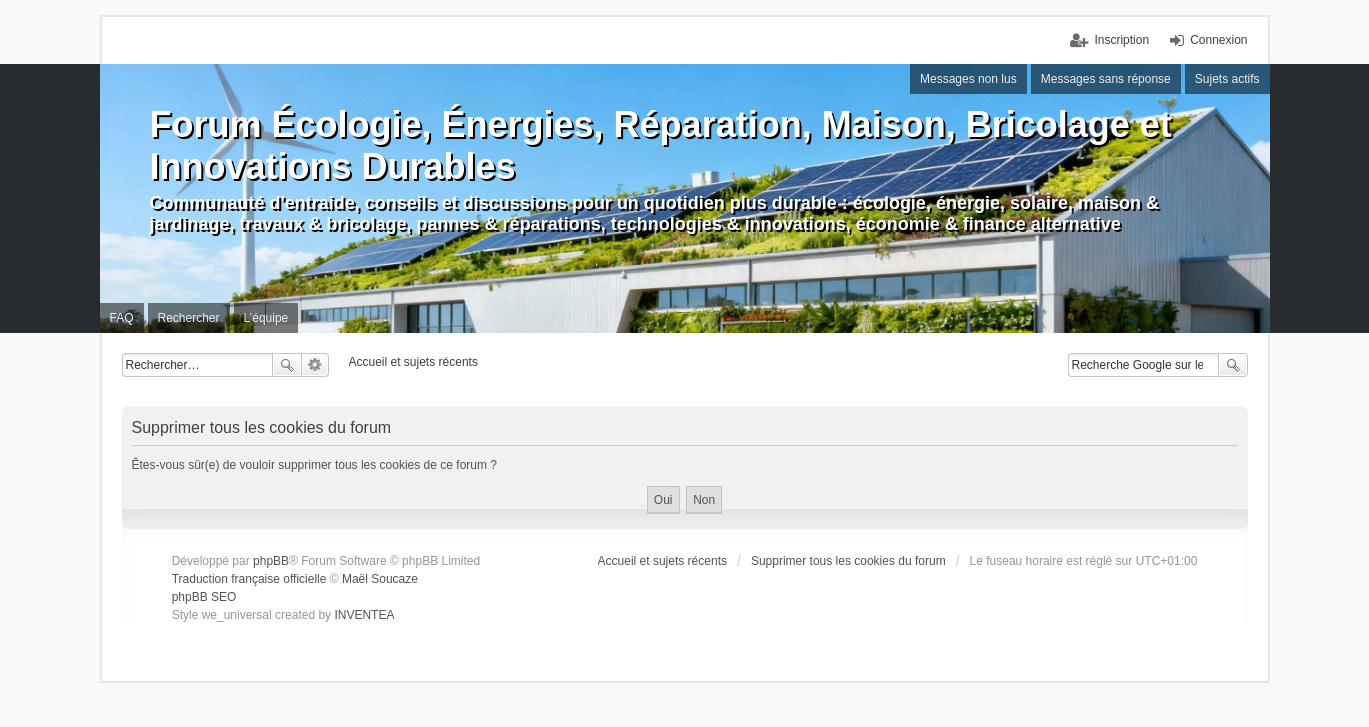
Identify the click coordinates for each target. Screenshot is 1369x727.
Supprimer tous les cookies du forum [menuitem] (848, 561)
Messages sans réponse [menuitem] (1106, 79)
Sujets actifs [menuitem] (1227, 79)
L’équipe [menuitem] (266, 318)
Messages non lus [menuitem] (968, 79)
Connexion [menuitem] (1218, 40)
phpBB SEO (204, 597)
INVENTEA (364, 615)
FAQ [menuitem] (122, 318)
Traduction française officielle (249, 579)
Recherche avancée (315, 365)
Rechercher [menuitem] (189, 318)
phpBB (271, 561)
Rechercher (287, 365)
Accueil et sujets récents (662, 561)
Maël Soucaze (380, 579)
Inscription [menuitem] (1121, 40)
